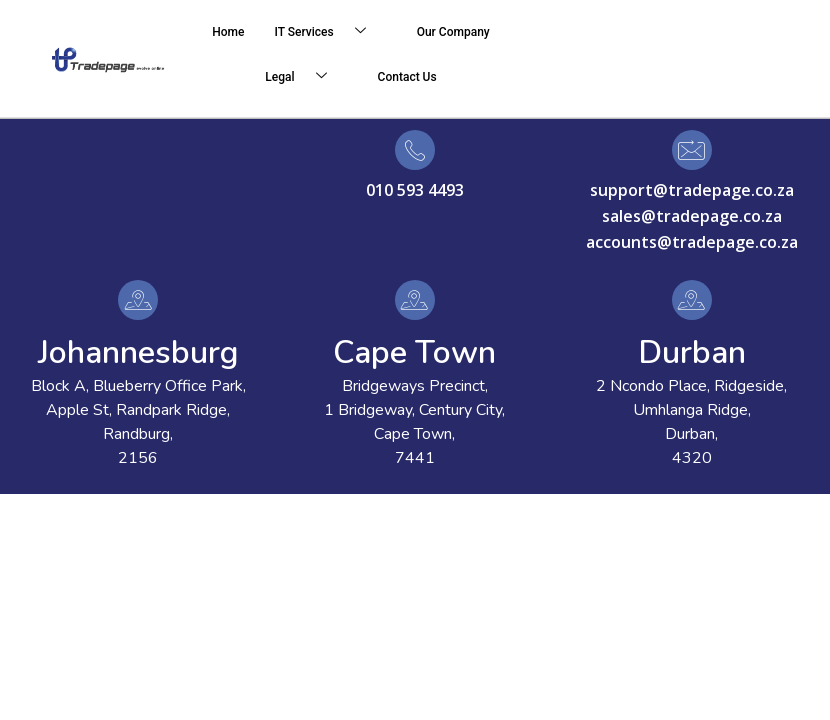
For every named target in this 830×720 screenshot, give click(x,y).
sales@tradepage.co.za (692, 216)
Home (228, 32)
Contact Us (407, 77)
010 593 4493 (415, 190)
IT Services (328, 32)
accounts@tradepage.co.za (692, 242)
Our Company (453, 32)
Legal (303, 77)
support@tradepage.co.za (692, 190)
